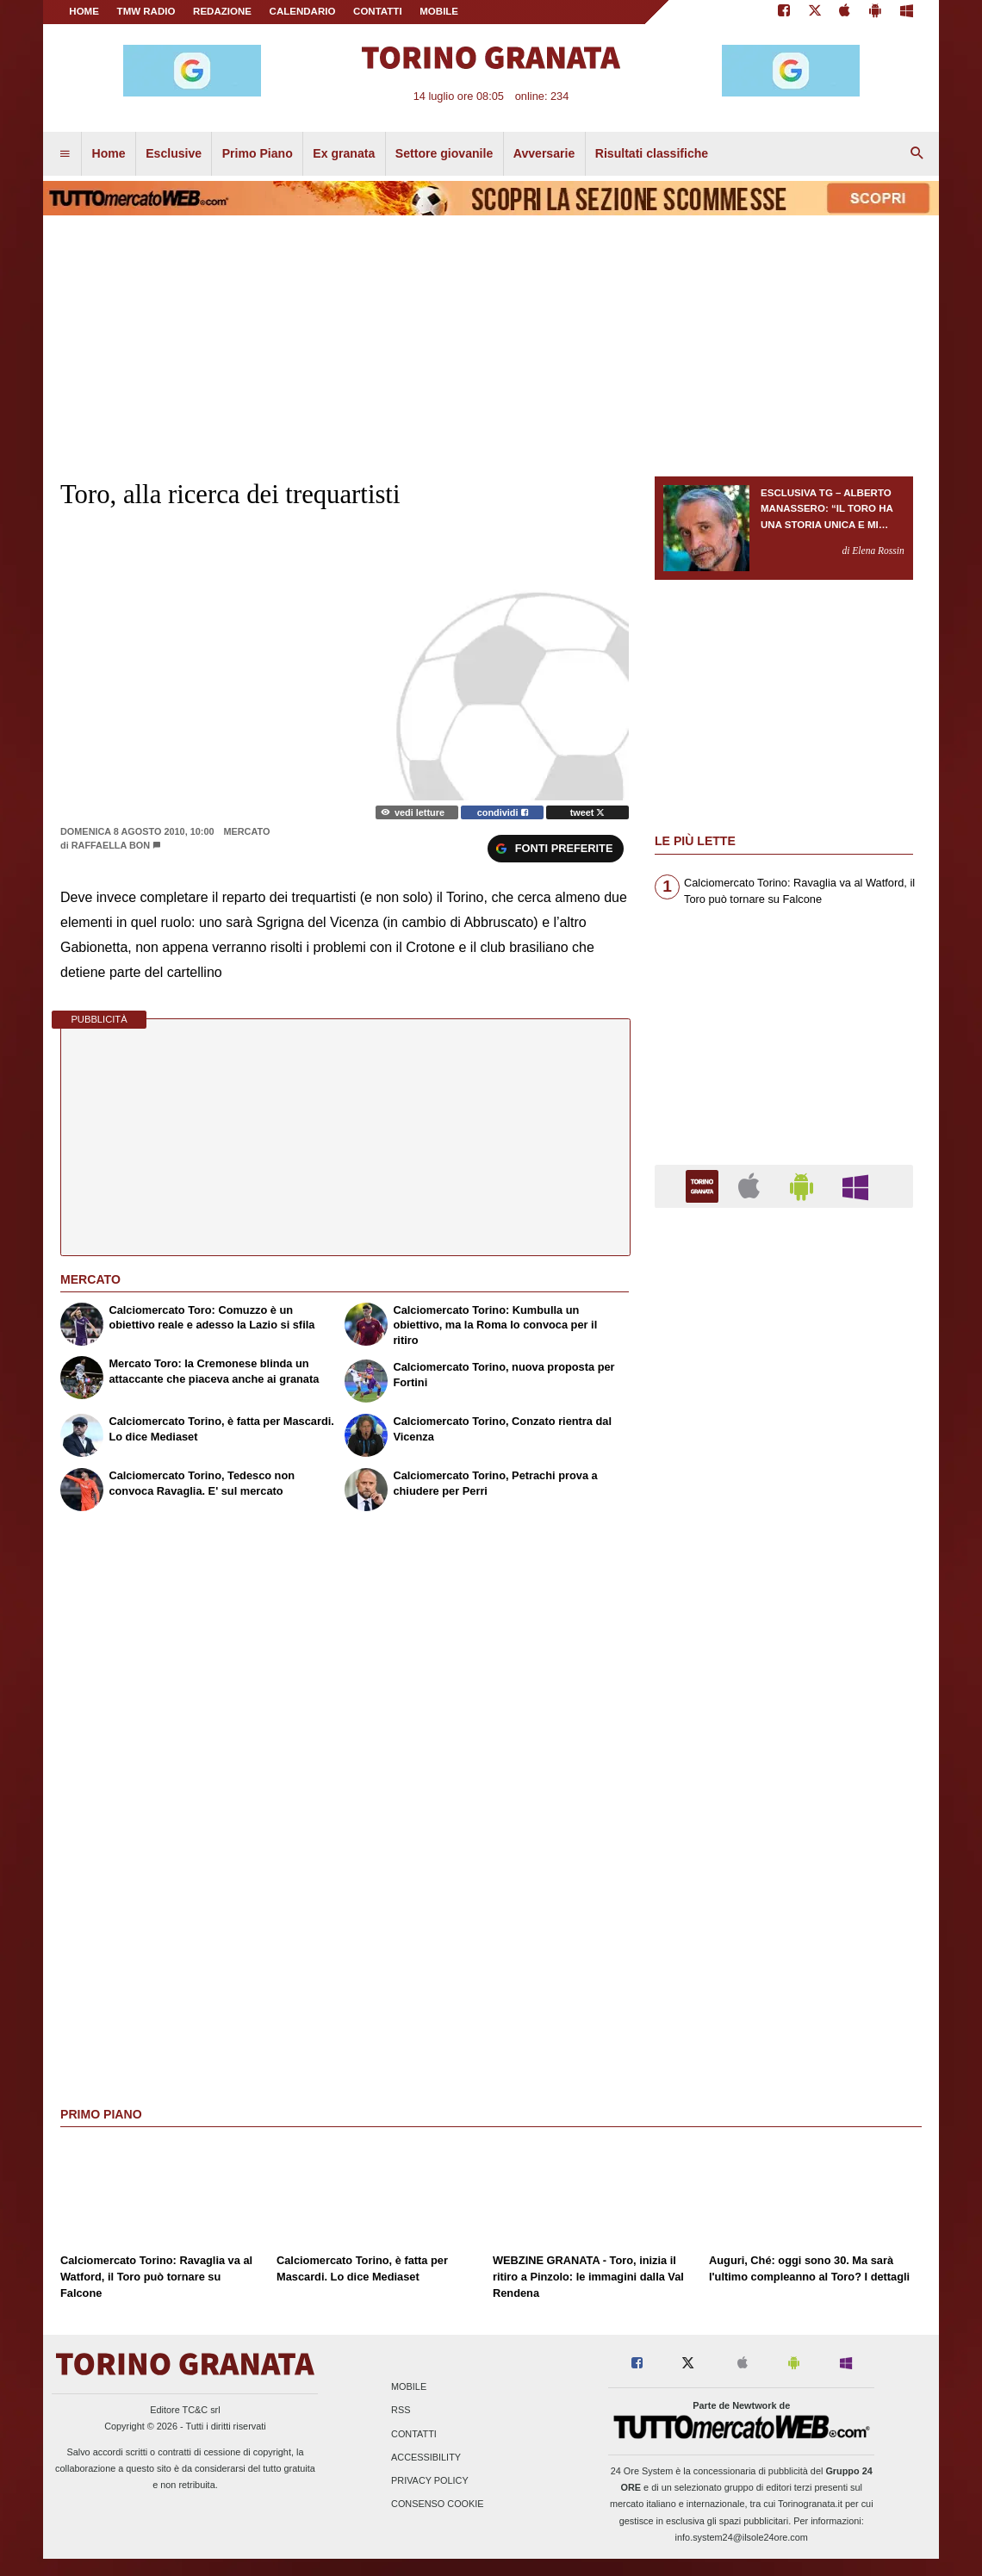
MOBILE (439, 11)
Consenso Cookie (437, 2504)
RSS (400, 2410)
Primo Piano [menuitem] (257, 153)
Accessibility (426, 2457)
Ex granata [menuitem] (344, 153)
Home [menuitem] (109, 153)
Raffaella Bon (110, 845)
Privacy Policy (430, 2480)
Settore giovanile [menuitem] (444, 153)
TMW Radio (146, 11)
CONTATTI (377, 11)
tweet (588, 812)
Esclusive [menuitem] (174, 153)
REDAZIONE (222, 11)
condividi (502, 812)
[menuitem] (65, 154)
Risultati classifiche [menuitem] (651, 153)
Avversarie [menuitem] (544, 153)
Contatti (414, 2434)
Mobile (408, 2387)
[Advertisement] (784, 1889)
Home (84, 11)
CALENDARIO (303, 11)
